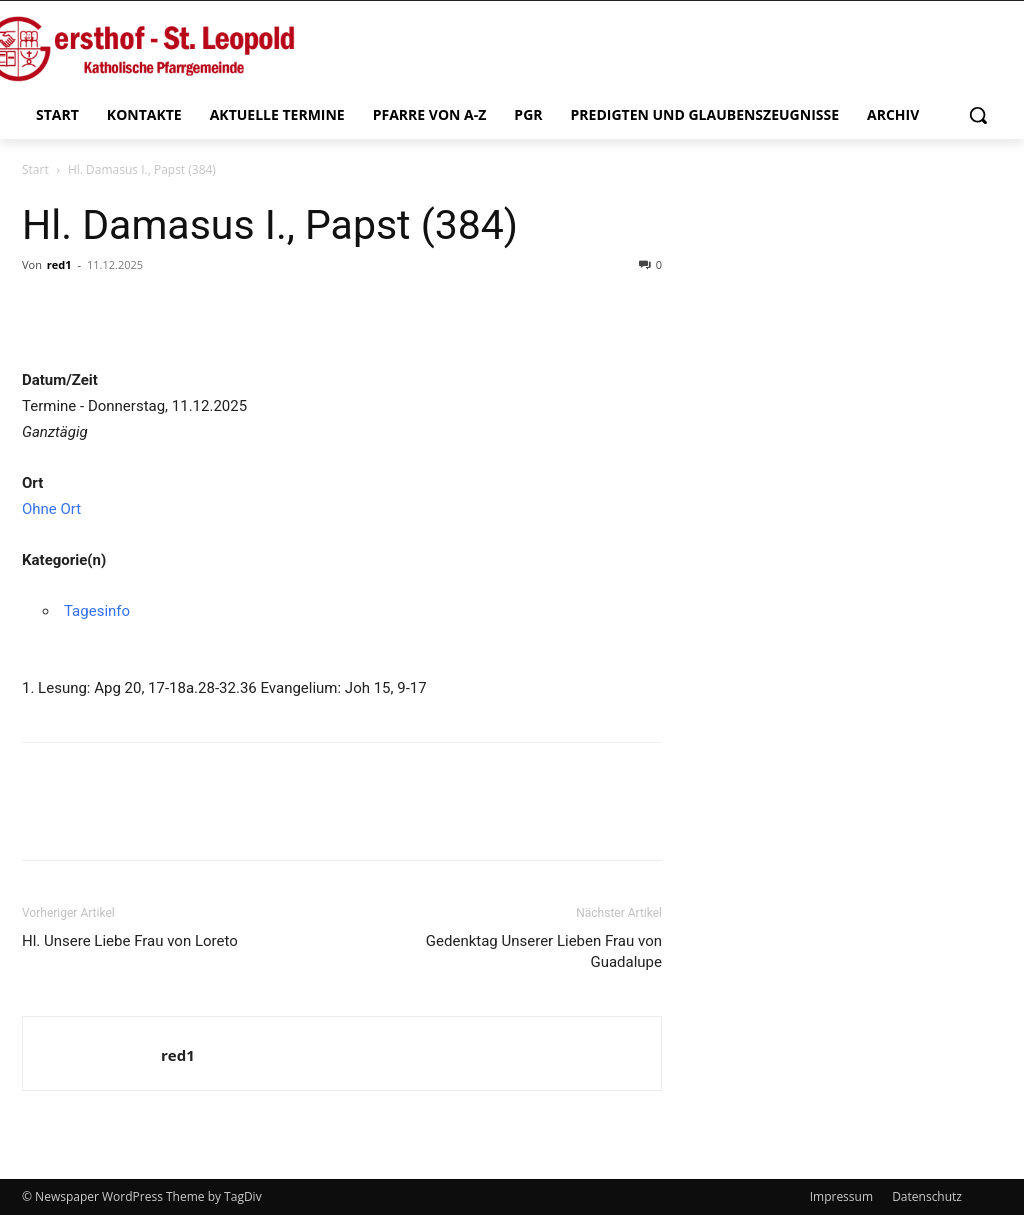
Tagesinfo (97, 611)
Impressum (841, 1196)
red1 (59, 264)
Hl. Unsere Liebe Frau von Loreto (130, 941)
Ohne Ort (51, 509)
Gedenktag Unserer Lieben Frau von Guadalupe (544, 951)
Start (35, 169)
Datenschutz (927, 1196)
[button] (978, 115)
